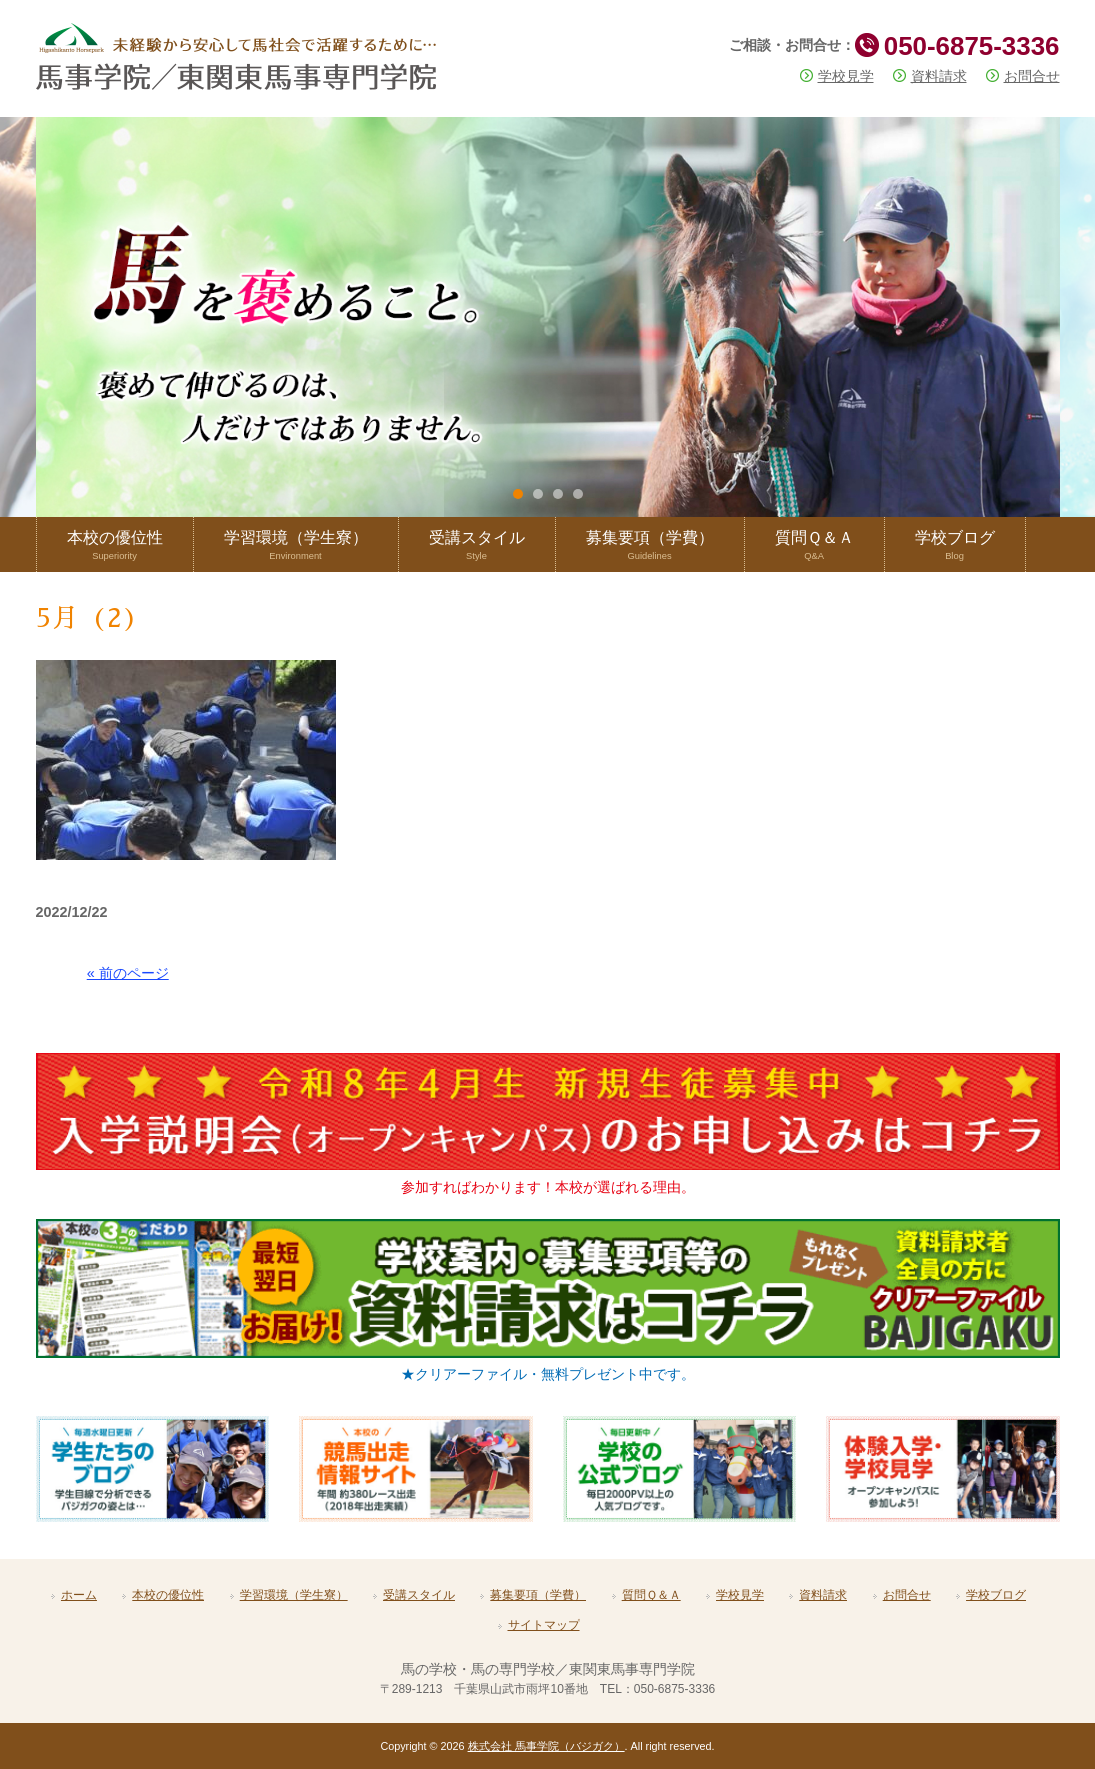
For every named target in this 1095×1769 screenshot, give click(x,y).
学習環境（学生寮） (294, 1595)
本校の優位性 (168, 1595)
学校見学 (846, 76)
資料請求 (939, 76)
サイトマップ (544, 1625)
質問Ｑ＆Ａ (651, 1595)
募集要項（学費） (538, 1595)
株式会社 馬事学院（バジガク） (546, 1746)
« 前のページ (128, 973)
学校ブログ (996, 1595)
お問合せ (1032, 76)
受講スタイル (419, 1595)
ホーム (79, 1595)
